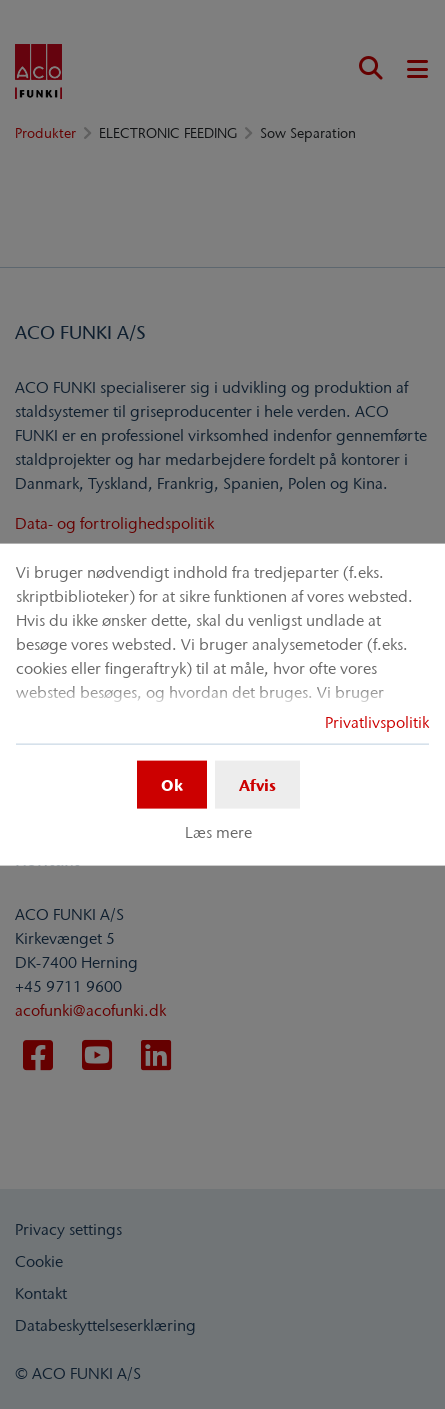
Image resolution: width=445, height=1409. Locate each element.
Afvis (257, 784)
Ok (172, 784)
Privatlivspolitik (377, 721)
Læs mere (218, 832)
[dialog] (222, 704)
